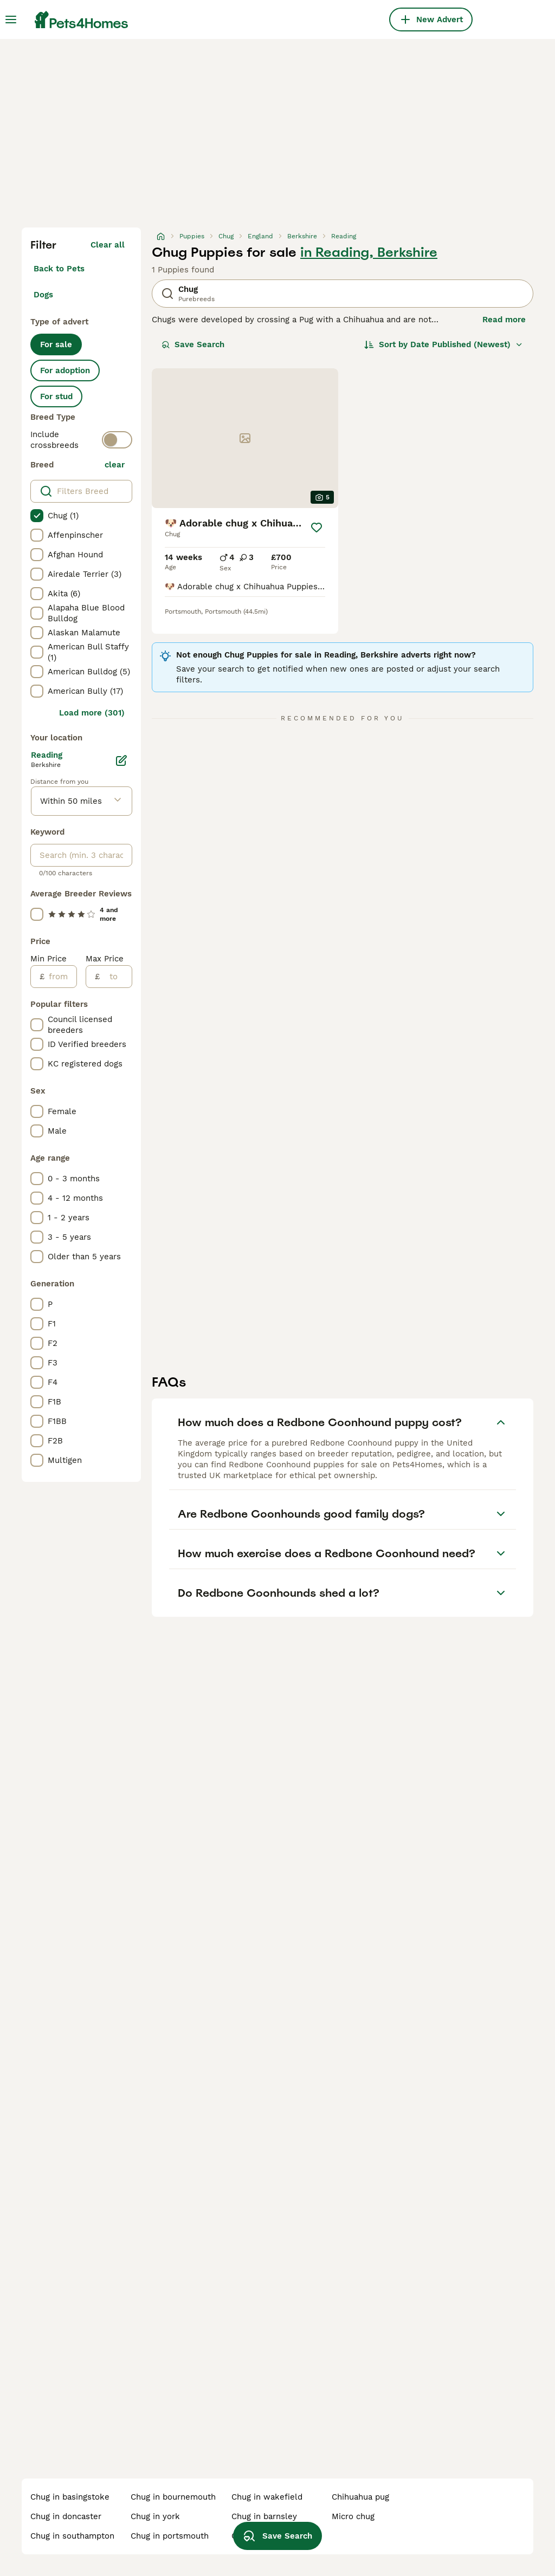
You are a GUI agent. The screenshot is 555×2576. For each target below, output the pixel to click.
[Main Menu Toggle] (11, 19)
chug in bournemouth (173, 2497)
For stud (56, 396)
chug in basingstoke (69, 2497)
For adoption (65, 370)
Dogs (43, 295)
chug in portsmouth (170, 2536)
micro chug (353, 2516)
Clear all (108, 245)
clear (115, 465)
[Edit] (121, 760)
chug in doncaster (65, 2516)
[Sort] (443, 344)
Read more (504, 319)
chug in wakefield (266, 2497)
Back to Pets (59, 269)
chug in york (155, 2516)
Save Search (193, 344)
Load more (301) (92, 713)
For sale (56, 344)
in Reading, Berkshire (368, 252)
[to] (116, 976)
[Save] (316, 527)
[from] (60, 976)
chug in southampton (72, 2536)
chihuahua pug (360, 2497)
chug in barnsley (264, 2516)
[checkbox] (37, 515)
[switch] (117, 439)
